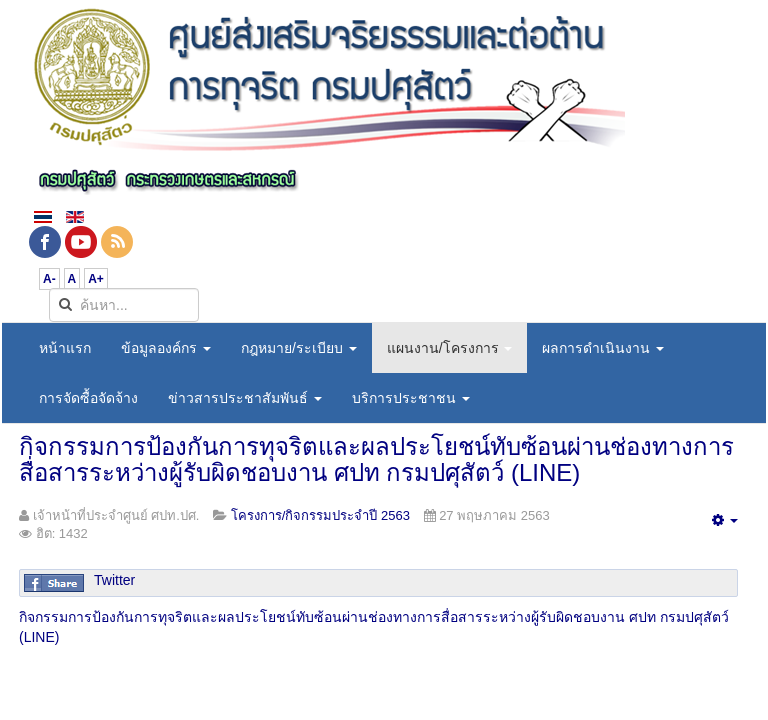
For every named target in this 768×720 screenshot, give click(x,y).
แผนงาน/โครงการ (450, 348)
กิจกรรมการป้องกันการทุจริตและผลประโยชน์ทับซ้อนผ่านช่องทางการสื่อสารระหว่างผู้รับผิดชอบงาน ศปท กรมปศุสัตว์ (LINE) (376, 459)
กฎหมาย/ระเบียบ (299, 348)
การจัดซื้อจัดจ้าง (88, 398)
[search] (124, 305)
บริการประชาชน (411, 398)
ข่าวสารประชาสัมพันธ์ (245, 398)
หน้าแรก (65, 348)
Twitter (114, 580)
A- (49, 279)
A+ (96, 279)
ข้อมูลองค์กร (166, 348)
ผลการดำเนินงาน (603, 348)
